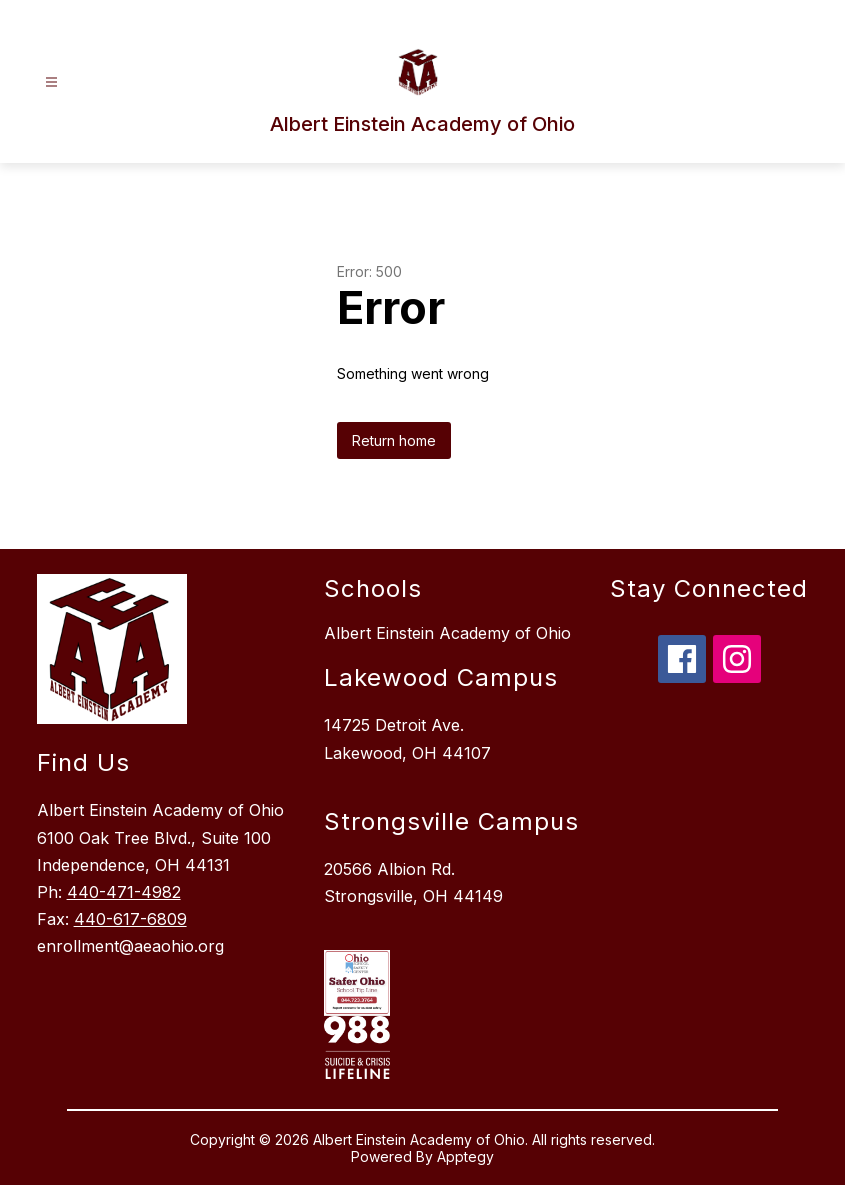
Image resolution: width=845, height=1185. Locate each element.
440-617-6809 (130, 919)
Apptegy (465, 1156)
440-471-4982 (124, 892)
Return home (394, 440)
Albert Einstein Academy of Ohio (447, 633)
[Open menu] (51, 82)
